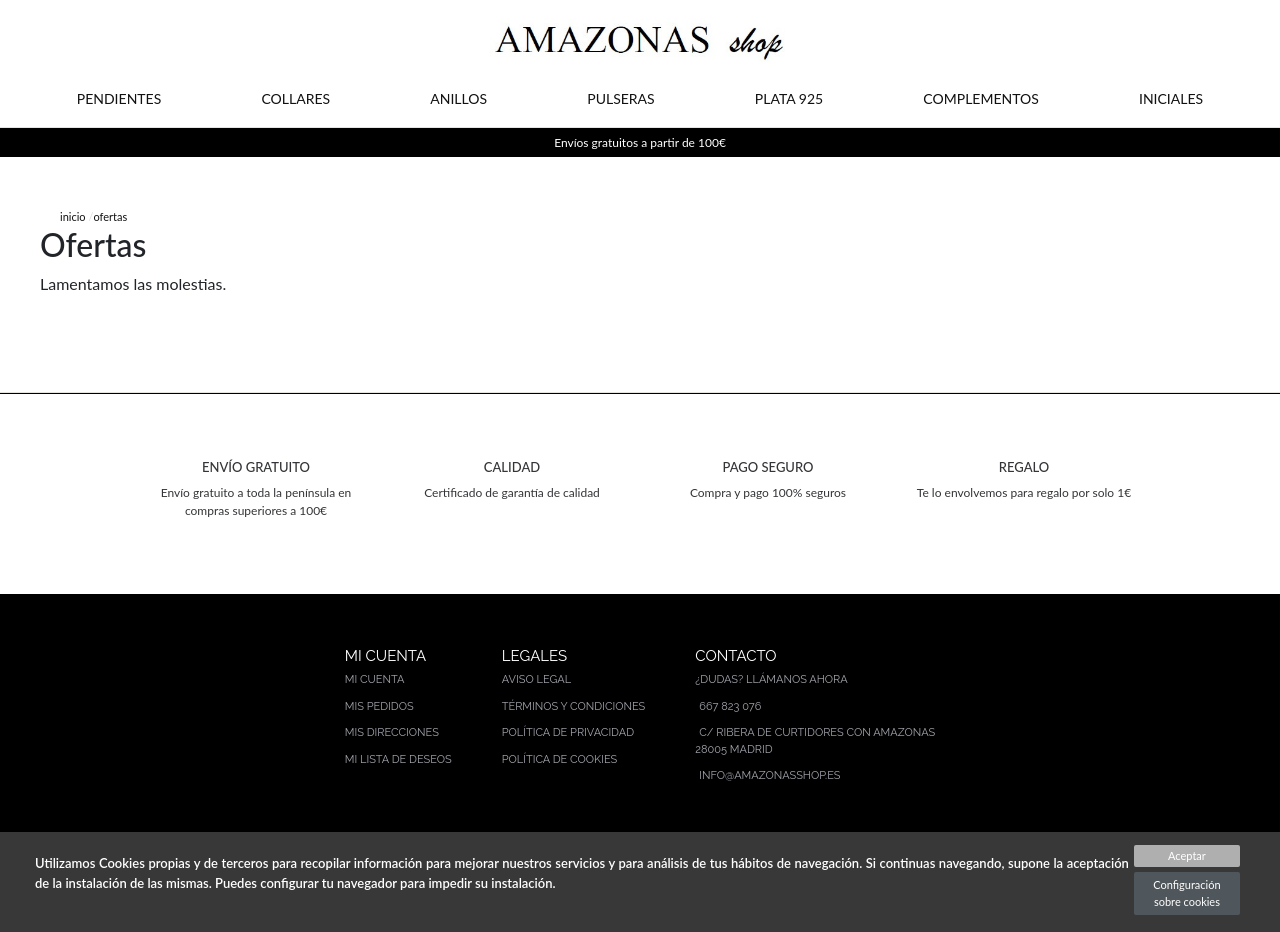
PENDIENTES (119, 98)
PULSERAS (620, 98)
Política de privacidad (568, 732)
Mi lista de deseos (398, 759)
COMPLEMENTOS (980, 98)
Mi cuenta (375, 679)
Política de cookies (560, 759)
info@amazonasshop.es (769, 775)
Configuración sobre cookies (1186, 893)
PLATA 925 (789, 98)
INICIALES (1171, 98)
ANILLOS (458, 98)
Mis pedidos (379, 706)
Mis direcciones (392, 732)
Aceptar (1187, 855)
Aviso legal (536, 679)
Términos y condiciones (574, 706)
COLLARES (295, 98)
